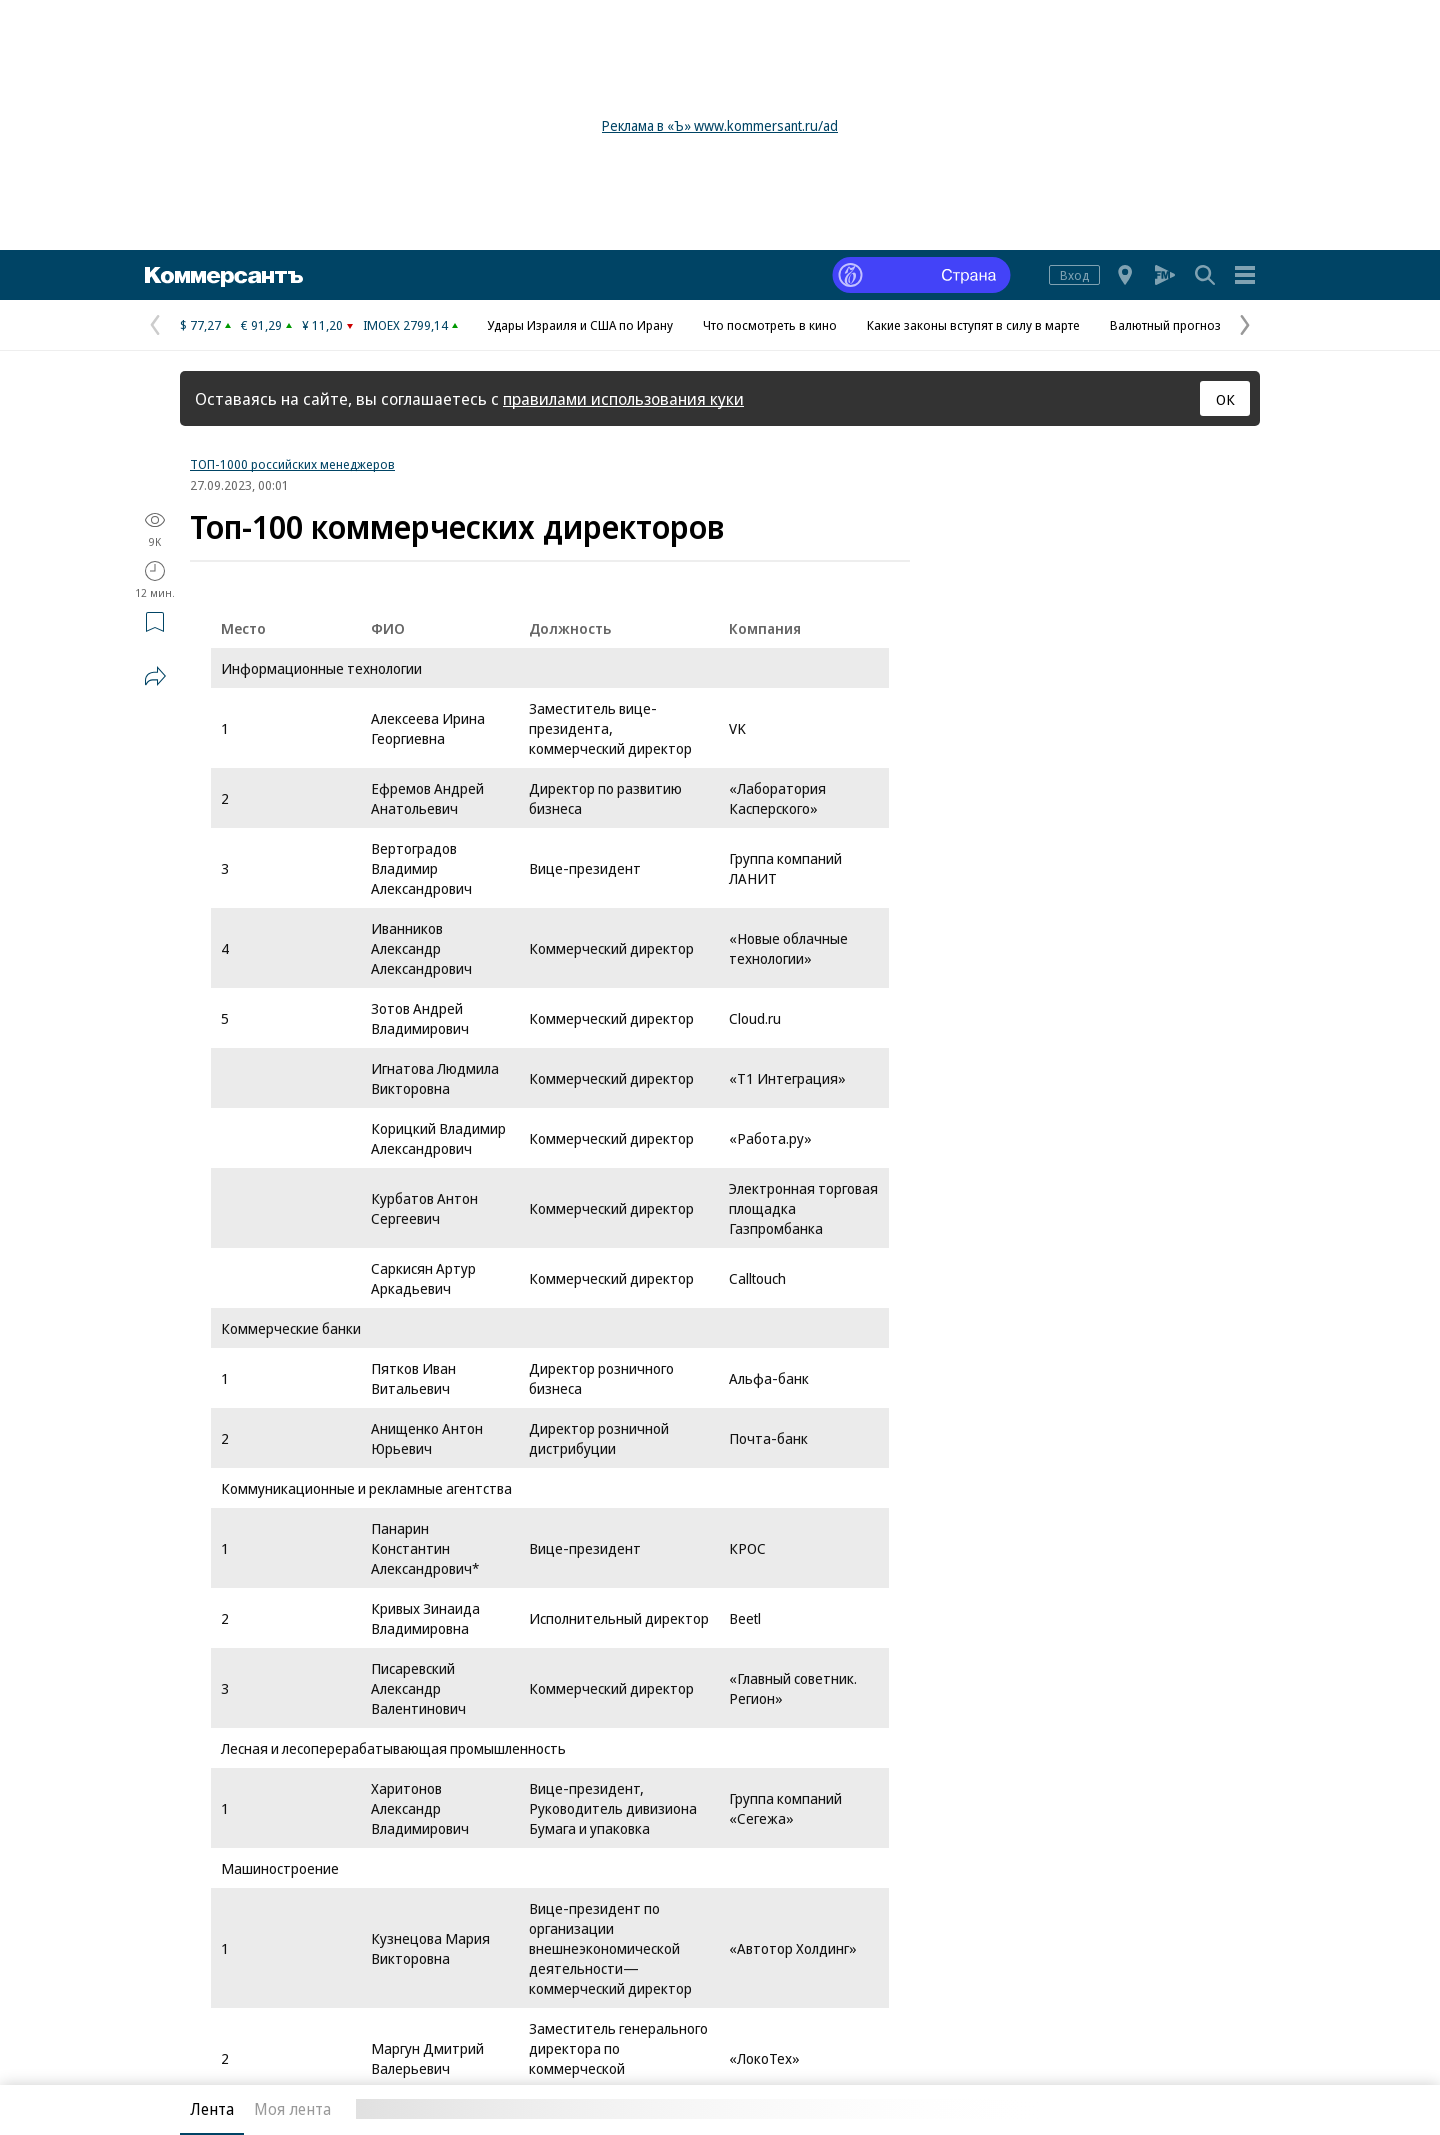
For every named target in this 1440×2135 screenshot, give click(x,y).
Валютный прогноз (1165, 325)
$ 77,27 (200, 325)
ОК (1225, 399)
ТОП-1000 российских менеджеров (292, 464)
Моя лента (292, 2109)
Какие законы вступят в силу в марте (973, 325)
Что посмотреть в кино (770, 325)
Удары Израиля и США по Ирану (580, 325)
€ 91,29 (261, 325)
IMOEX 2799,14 (405, 325)
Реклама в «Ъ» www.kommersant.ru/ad (720, 125)
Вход (1074, 275)
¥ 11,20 (322, 325)
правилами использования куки (623, 398)
